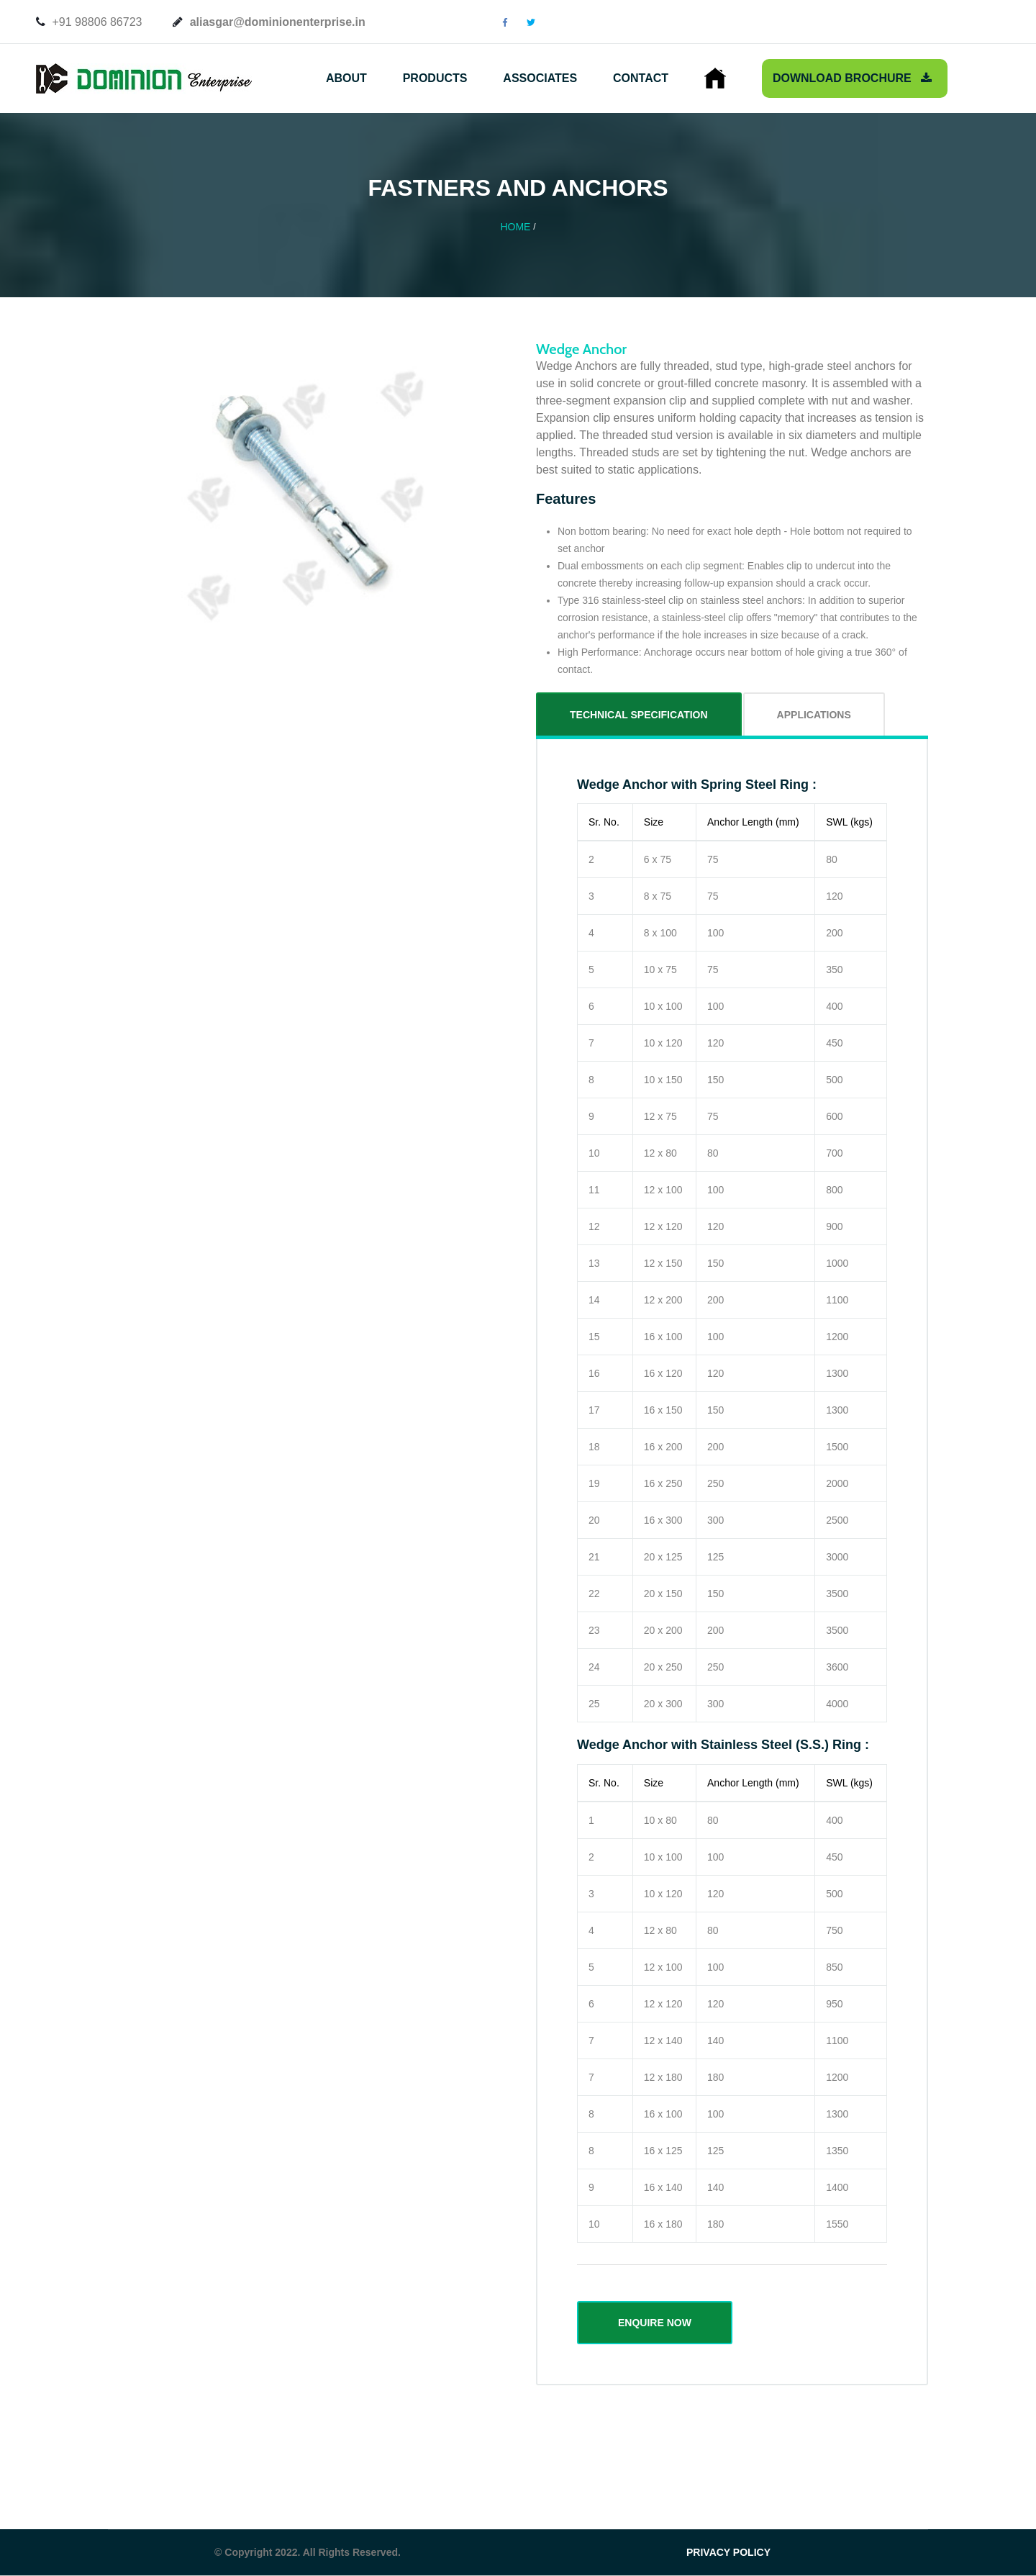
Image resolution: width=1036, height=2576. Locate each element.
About (346, 78)
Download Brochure (852, 78)
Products (435, 78)
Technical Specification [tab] (639, 714)
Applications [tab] (814, 714)
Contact (640, 78)
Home (515, 226)
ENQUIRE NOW (654, 2322)
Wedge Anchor (581, 349)
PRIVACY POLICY (728, 2552)
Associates (540, 78)
